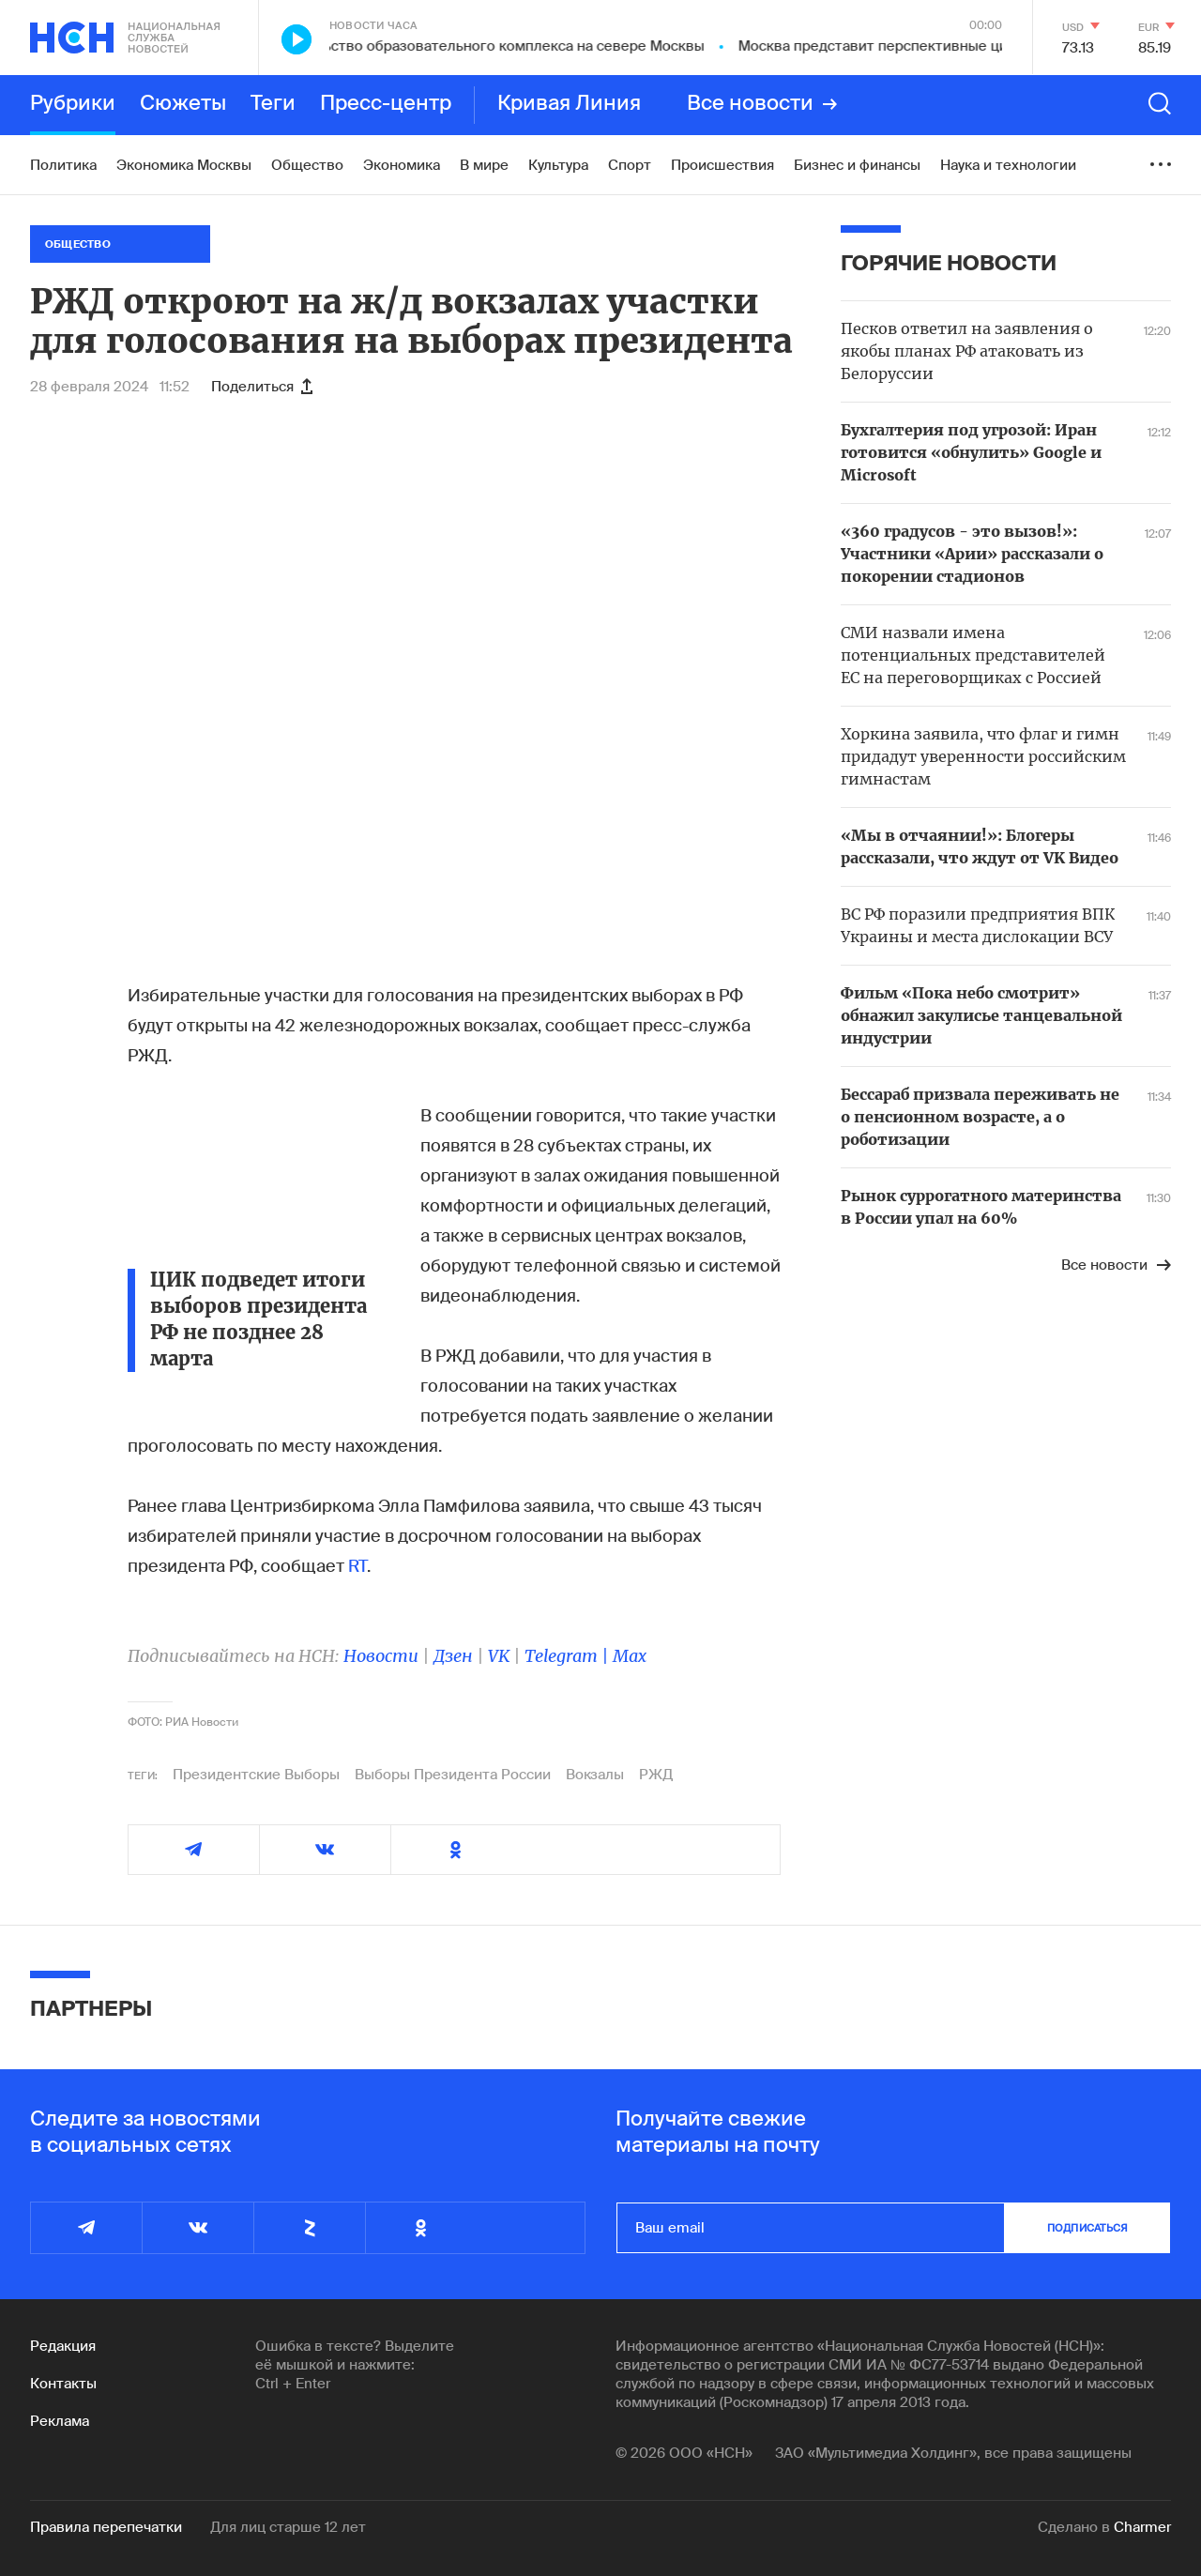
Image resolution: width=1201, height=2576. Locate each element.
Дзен (453, 1656)
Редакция (63, 2346)
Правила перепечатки (106, 2527)
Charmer (1142, 2527)
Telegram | (568, 1656)
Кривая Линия (569, 104)
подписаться (1087, 2227)
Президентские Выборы (256, 1774)
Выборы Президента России (453, 1774)
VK (498, 1656)
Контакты (63, 2383)
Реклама (59, 2421)
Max (629, 1656)
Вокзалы (595, 1774)
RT (357, 1566)
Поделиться (261, 386)
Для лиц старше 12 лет (288, 2527)
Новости (380, 1656)
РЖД (656, 1774)
